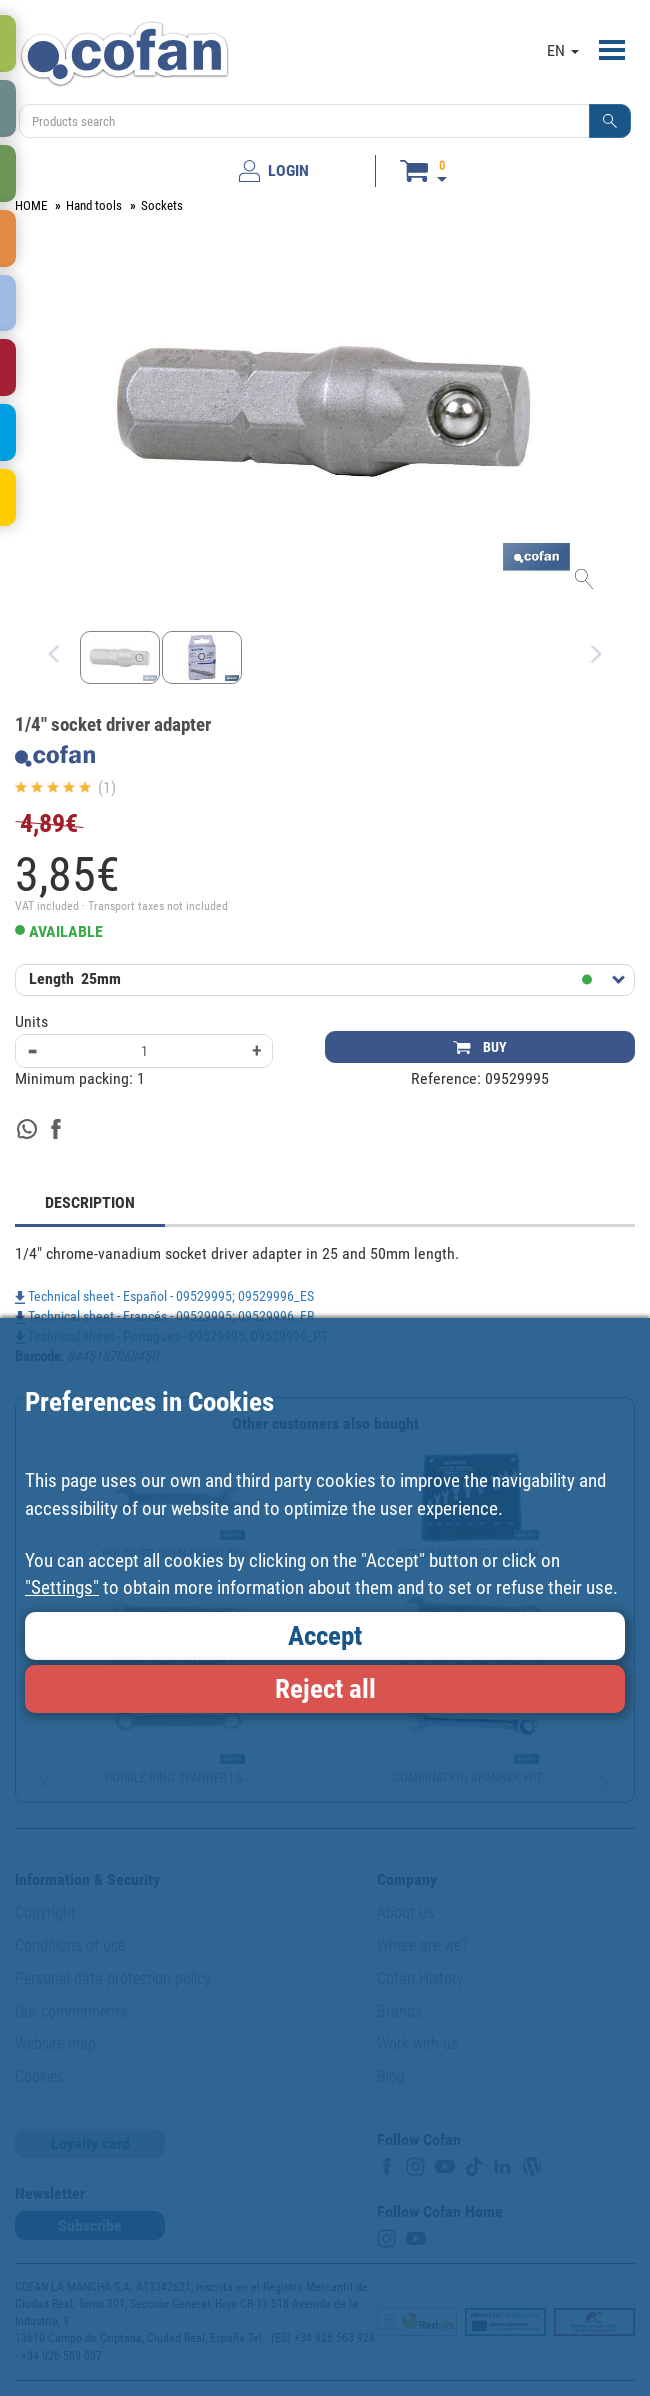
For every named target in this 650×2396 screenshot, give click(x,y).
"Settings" (62, 1587)
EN (563, 50)
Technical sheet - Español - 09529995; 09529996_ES (164, 1296)
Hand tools (94, 205)
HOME (31, 205)
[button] (610, 121)
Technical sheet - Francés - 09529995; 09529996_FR (164, 1316)
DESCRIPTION (90, 1202)
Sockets (162, 205)
